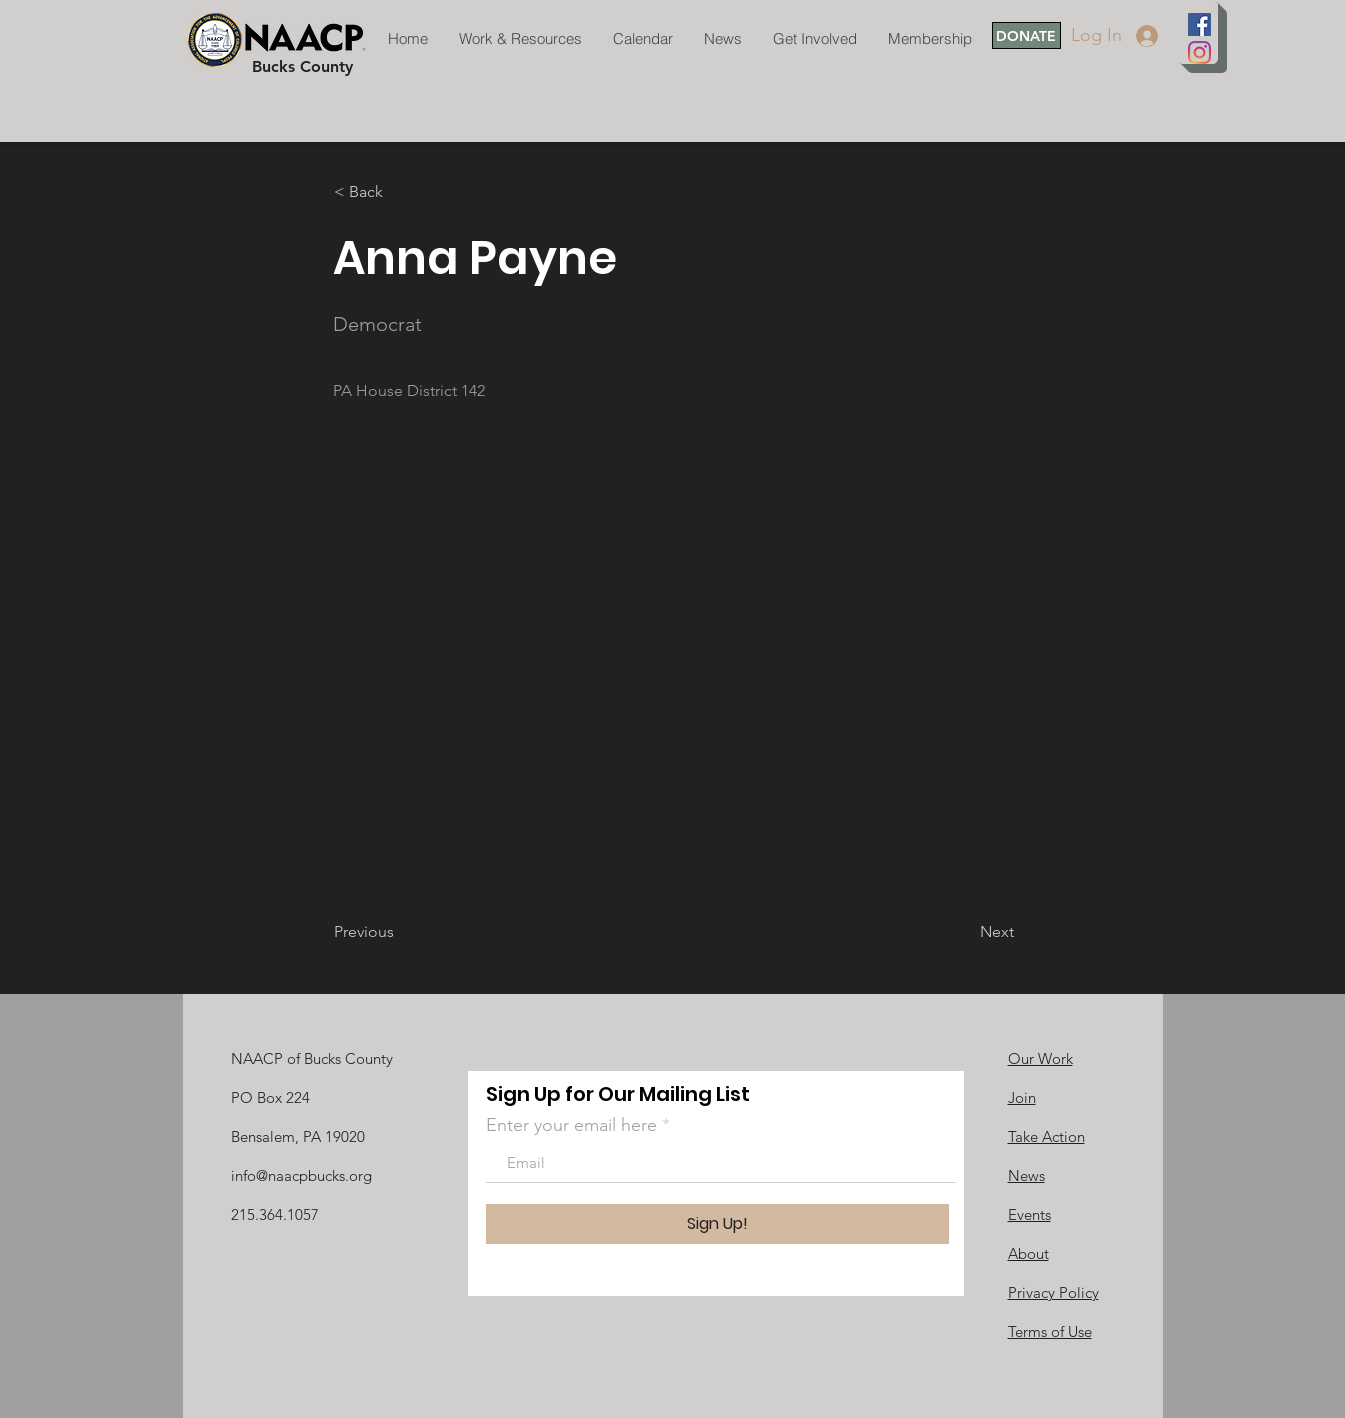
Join (1022, 1097)
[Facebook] (1199, 24)
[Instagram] (1199, 52)
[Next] (964, 932)
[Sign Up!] (717, 1224)
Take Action (1046, 1136)
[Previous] (400, 932)
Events (1029, 1214)
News (1026, 1175)
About (1028, 1253)
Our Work (1040, 1058)
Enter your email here (571, 1125)
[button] (400, 192)
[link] (692, 1344)
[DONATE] (1026, 35)
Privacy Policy (1053, 1292)
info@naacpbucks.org (301, 1175)
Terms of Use (1050, 1331)
